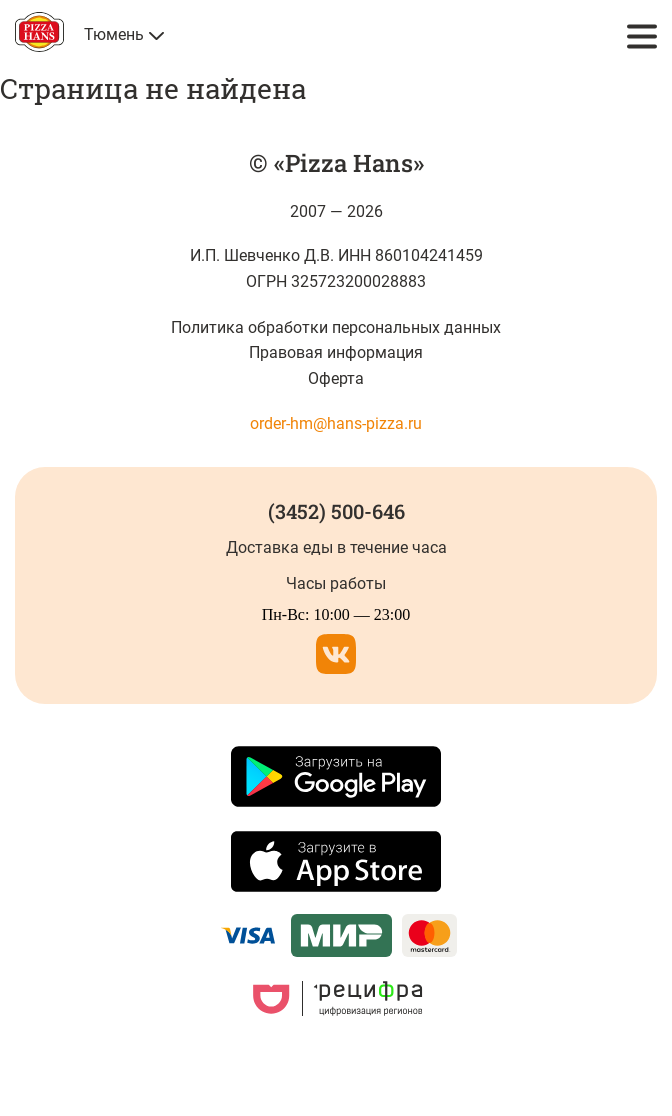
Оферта (336, 378)
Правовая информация (336, 352)
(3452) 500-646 (336, 511)
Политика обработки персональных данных (336, 327)
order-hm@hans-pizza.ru (336, 423)
